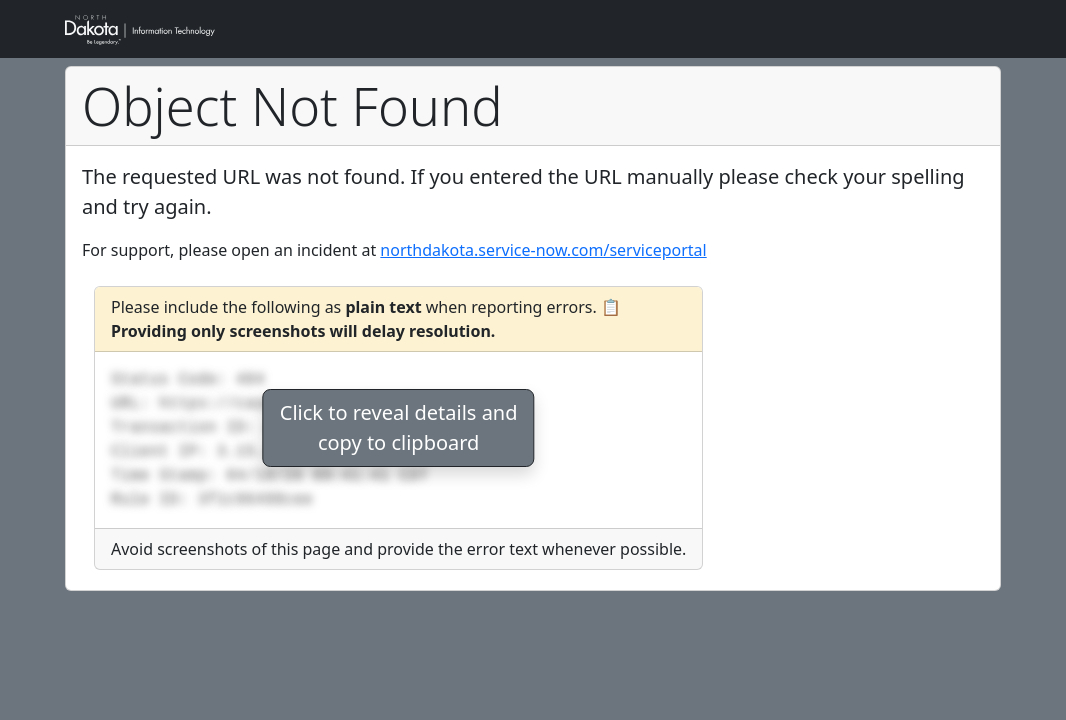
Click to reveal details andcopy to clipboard (399, 427)
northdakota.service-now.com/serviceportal (543, 250)
